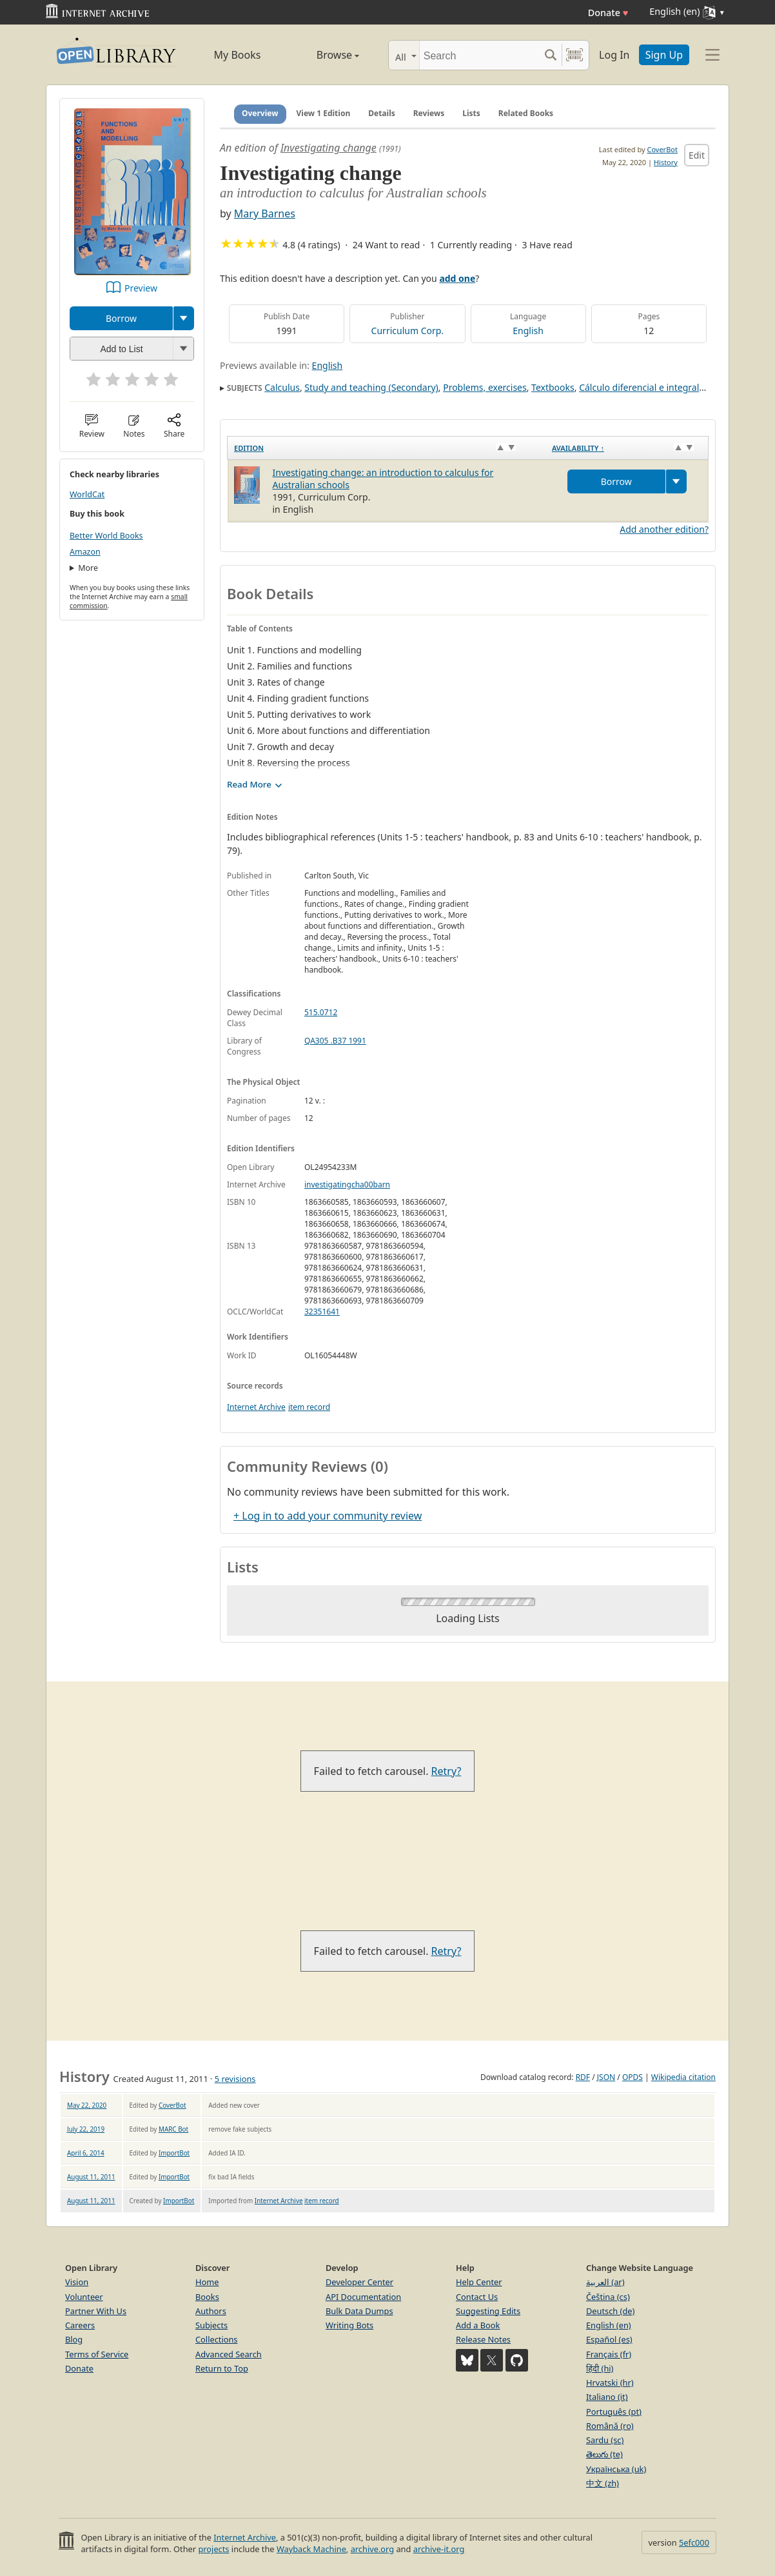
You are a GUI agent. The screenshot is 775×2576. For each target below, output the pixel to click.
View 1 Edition (324, 113)
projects (213, 2549)
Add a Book (478, 2325)
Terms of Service (96, 2354)
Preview (140, 288)
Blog (74, 2339)
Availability (578, 448)
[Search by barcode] (574, 55)
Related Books (525, 113)
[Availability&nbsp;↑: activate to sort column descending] (627, 447)
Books (207, 2297)
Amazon (85, 551)
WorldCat (87, 494)
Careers (80, 2325)
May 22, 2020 (86, 2105)
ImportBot (174, 2152)
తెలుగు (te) (604, 2454)
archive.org (372, 2549)
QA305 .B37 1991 (335, 1040)
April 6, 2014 (85, 2152)
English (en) (608, 2325)
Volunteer (84, 2297)
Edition (249, 448)
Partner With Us (95, 2311)
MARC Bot (173, 2129)
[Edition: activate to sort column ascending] (386, 447)
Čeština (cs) (608, 2297)
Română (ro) (610, 2426)
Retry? (446, 1771)
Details (381, 113)
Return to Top (221, 2368)
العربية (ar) (605, 2282)
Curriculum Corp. (407, 330)
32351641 (322, 1311)
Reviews (428, 113)
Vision (76, 2282)
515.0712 (320, 1012)
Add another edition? (664, 529)
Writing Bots (349, 2325)
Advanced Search (228, 2354)
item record (309, 1407)
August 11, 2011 (91, 2176)
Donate (608, 12)
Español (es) (609, 2339)
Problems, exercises (485, 387)
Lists (471, 113)
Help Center (479, 2282)
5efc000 (694, 2542)
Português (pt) (614, 2411)
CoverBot (662, 149)
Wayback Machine (311, 2549)
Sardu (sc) (604, 2440)
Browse (323, 55)
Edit (697, 155)
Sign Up (664, 55)
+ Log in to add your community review (327, 1516)
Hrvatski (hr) (610, 2382)
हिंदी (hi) (599, 2368)
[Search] (479, 55)
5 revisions (235, 2079)
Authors (210, 2311)
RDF (583, 2077)
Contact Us (477, 2297)
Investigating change (328, 148)
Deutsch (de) (610, 2311)
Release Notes (483, 2339)
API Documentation (363, 2297)
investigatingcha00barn (347, 1184)
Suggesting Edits (488, 2311)
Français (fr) (608, 2354)
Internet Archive (256, 1407)
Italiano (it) (607, 2397)
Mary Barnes (264, 213)
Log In (614, 55)
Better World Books (106, 535)
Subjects (211, 2325)
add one (457, 278)
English (528, 330)
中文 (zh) (602, 2483)
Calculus (282, 387)
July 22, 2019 (85, 2129)
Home (207, 2282)
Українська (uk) (616, 2469)
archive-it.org (439, 2549)
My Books (237, 55)
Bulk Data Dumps (359, 2311)
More (88, 567)
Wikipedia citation (683, 2077)
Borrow (121, 318)
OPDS (632, 2077)
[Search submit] (550, 55)
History (666, 162)
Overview (260, 113)
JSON (606, 2077)
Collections (216, 2339)
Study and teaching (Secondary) (371, 387)
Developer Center (359, 2282)
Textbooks (552, 387)
